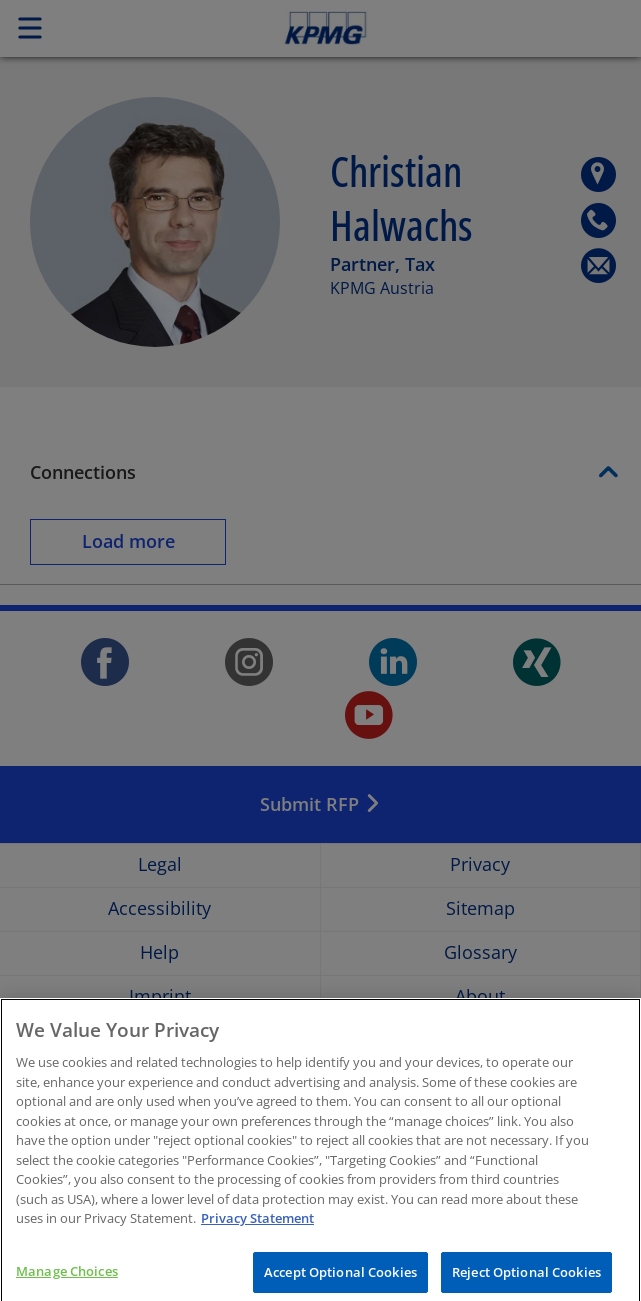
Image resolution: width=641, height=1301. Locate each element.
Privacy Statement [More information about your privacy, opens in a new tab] (257, 1231)
